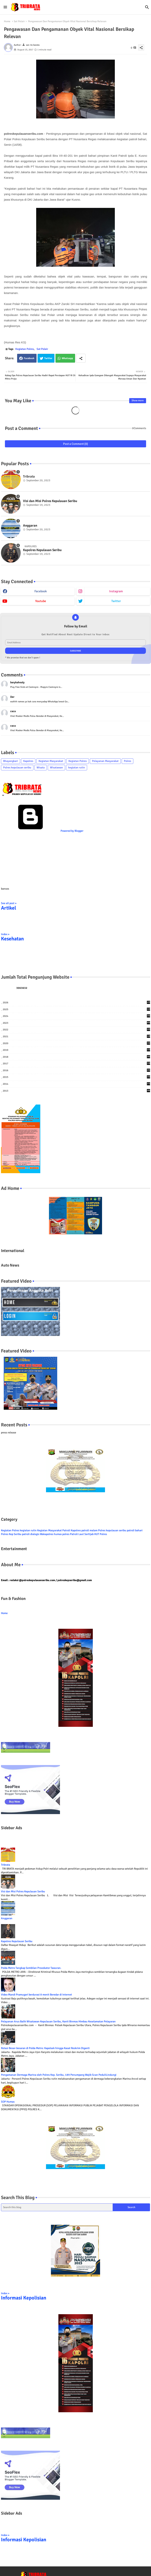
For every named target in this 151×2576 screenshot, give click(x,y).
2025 (76, 1010)
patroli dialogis (31, 1534)
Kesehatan (12, 939)
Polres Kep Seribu (11, 1534)
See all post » (9, 903)
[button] (147, 7)
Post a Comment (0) (75, 444)
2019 (76, 1050)
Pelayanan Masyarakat (105, 761)
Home (7, 21)
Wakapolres (47, 1534)
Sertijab (89, 1534)
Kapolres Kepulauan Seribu (42, 550)
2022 (76, 1030)
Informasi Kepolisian (23, 2298)
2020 (76, 1044)
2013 (76, 1090)
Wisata (41, 767)
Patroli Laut (77, 1534)
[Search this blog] (57, 2207)
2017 (76, 1064)
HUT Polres (100, 1534)
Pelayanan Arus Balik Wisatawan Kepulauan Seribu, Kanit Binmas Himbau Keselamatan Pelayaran (58, 2021)
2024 (76, 1016)
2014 (76, 1084)
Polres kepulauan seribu (17, 767)
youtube (40, 601)
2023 (76, 1023)
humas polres (62, 1534)
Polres (127, 761)
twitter (116, 601)
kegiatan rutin (76, 767)
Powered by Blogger (42, 831)
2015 (76, 1077)
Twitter (48, 358)
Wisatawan (56, 767)
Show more (138, 400)
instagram (116, 591)
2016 (76, 1071)
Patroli (66, 1530)
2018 (76, 1057)
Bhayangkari (10, 761)
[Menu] (5, 7)
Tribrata (5, 1864)
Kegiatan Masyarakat (51, 761)
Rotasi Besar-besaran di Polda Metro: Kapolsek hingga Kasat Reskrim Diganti (45, 2048)
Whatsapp (67, 358)
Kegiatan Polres (24, 349)
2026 (76, 1002)
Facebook (29, 358)
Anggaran (30, 526)
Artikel (8, 908)
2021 (76, 1037)
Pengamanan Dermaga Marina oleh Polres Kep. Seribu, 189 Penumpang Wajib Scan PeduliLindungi (58, 2074)
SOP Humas (8, 2101)
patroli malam (89, 1530)
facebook (40, 591)
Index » (5, 934)
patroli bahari (135, 1530)
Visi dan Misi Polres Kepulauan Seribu (50, 501)
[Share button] (81, 358)
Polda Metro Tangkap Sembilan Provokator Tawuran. (31, 1968)
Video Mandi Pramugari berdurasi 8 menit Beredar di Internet (36, 1994)
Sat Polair (19, 21)
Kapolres (28, 761)
